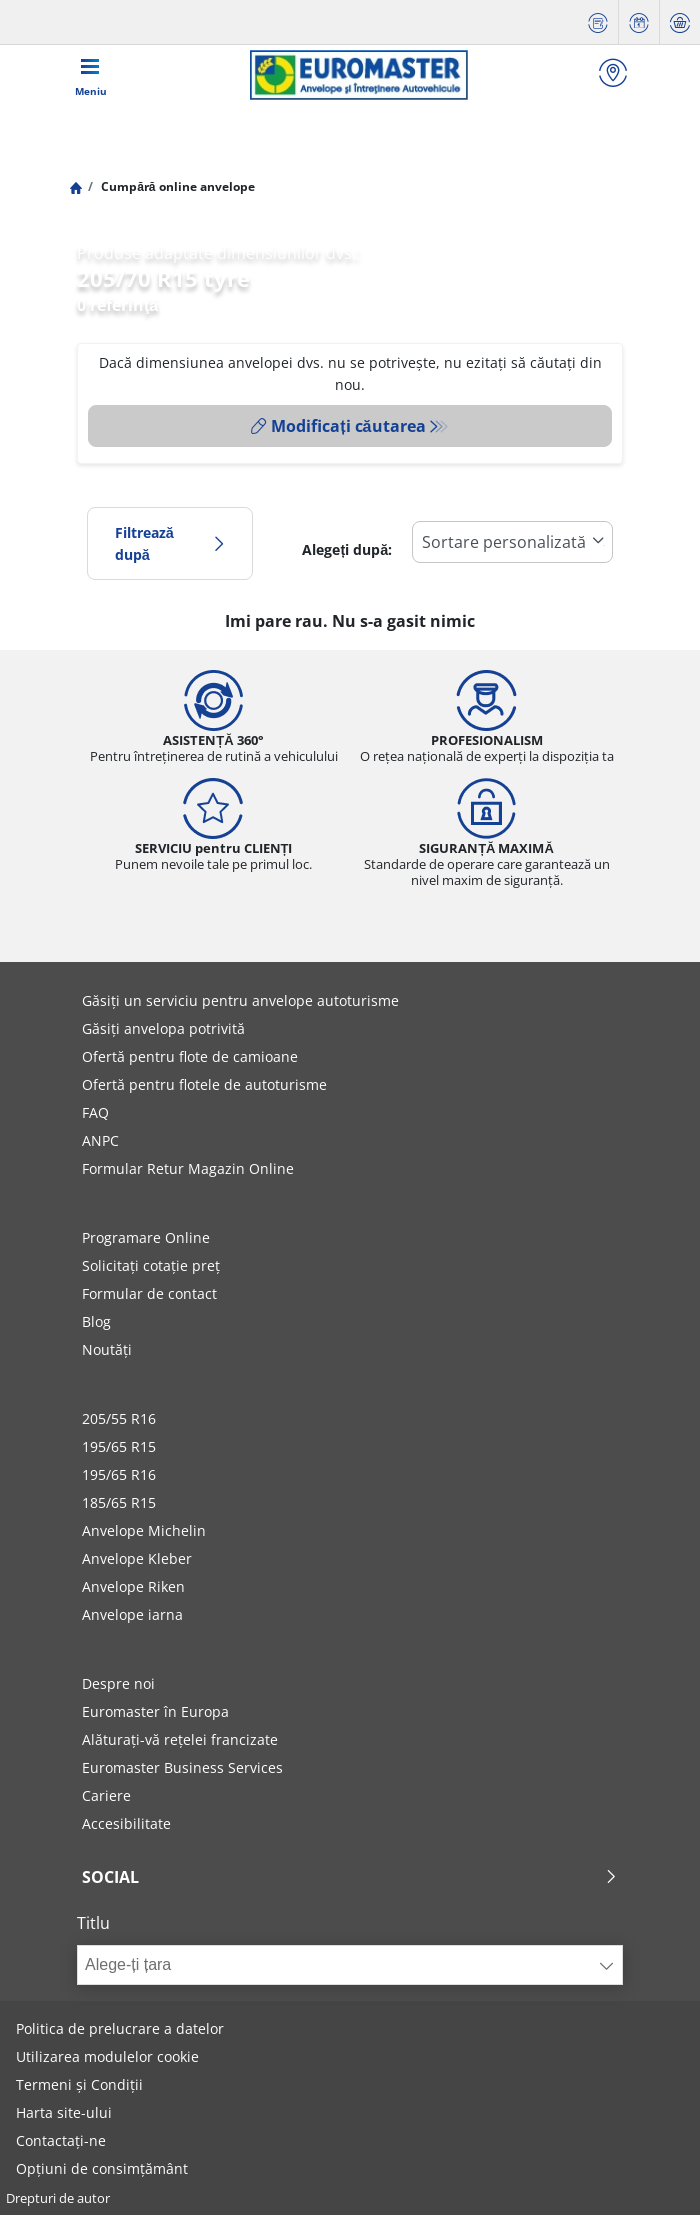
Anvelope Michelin (144, 1530)
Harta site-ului (64, 2112)
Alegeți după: (347, 549)
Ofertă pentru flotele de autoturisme (204, 1084)
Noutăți (107, 1349)
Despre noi (118, 1683)
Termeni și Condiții (79, 2084)
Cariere (106, 1795)
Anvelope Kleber (137, 1558)
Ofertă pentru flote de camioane (190, 1056)
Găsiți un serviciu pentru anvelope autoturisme (240, 1000)
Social (350, 1877)
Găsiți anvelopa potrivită (163, 1028)
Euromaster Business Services (182, 1767)
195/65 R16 (119, 1474)
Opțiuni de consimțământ (102, 2168)
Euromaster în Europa (155, 1711)
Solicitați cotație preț (151, 1265)
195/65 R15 (119, 1446)
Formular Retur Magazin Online (188, 1168)
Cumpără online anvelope (176, 186)
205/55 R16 (119, 1418)
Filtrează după (170, 543)
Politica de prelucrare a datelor (120, 2028)
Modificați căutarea (338, 426)
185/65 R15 (119, 1502)
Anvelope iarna (132, 1614)
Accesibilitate (126, 1823)
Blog (96, 1321)
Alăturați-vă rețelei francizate (180, 1739)
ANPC (100, 1140)
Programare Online (146, 1237)
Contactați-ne (61, 2140)
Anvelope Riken (133, 1586)
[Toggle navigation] (91, 75)
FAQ (95, 1112)
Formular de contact (149, 1293)
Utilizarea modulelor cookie (107, 2056)
